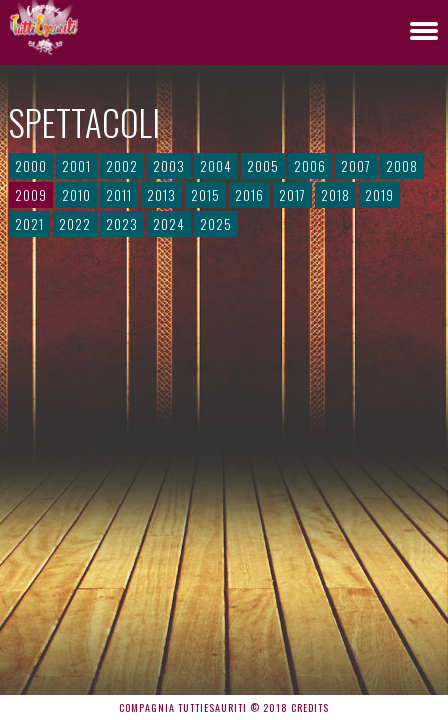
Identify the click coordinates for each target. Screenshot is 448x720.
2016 (249, 195)
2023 (122, 224)
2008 (402, 166)
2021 (29, 224)
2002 (122, 166)
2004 (216, 166)
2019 (379, 195)
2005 (263, 166)
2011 (119, 195)
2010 (76, 195)
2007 (356, 166)
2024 (169, 224)
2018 (335, 195)
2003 (169, 166)
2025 (216, 224)
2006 (310, 166)
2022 (75, 224)
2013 (161, 195)
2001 (76, 166)
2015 (205, 195)
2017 (292, 195)
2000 (31, 166)
